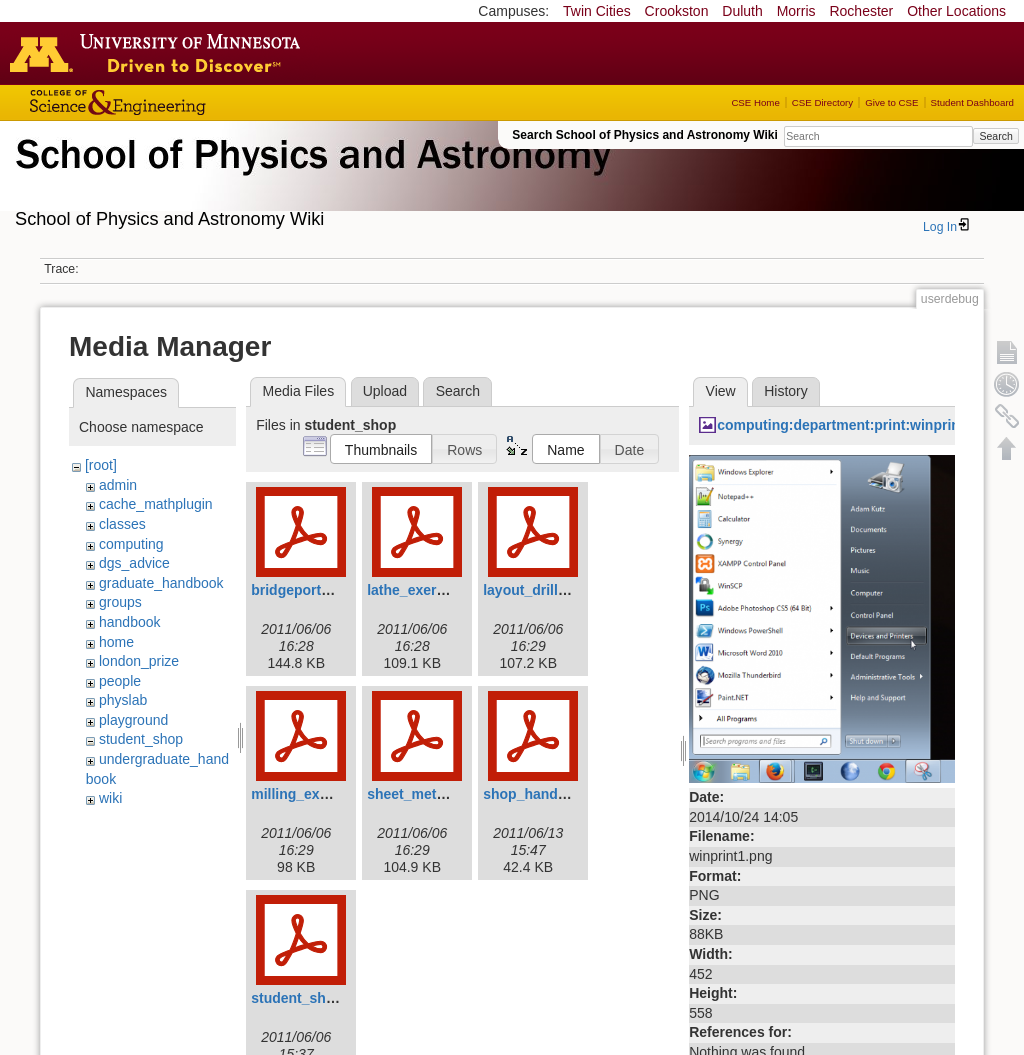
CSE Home (755, 102)
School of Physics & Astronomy (310, 178)
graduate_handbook (161, 583)
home (116, 642)
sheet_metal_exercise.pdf (452, 794)
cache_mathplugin (156, 504)
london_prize (139, 661)
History (786, 391)
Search (995, 136)
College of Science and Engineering (180, 102)
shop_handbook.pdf (550, 794)
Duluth (742, 11)
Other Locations (956, 11)
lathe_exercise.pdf (428, 590)
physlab (123, 700)
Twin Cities (597, 11)
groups (120, 602)
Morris (796, 11)
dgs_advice (134, 563)
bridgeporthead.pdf (315, 590)
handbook (130, 622)
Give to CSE (891, 102)
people (120, 681)
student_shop (141, 739)
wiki (110, 798)
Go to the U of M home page (160, 53)
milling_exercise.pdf (318, 794)
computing (131, 544)
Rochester (861, 11)
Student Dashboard (972, 102)
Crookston (677, 11)
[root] (101, 465)
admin (118, 485)
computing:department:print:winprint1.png (859, 425)
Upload (385, 391)
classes (122, 524)
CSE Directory (822, 102)
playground (133, 720)
